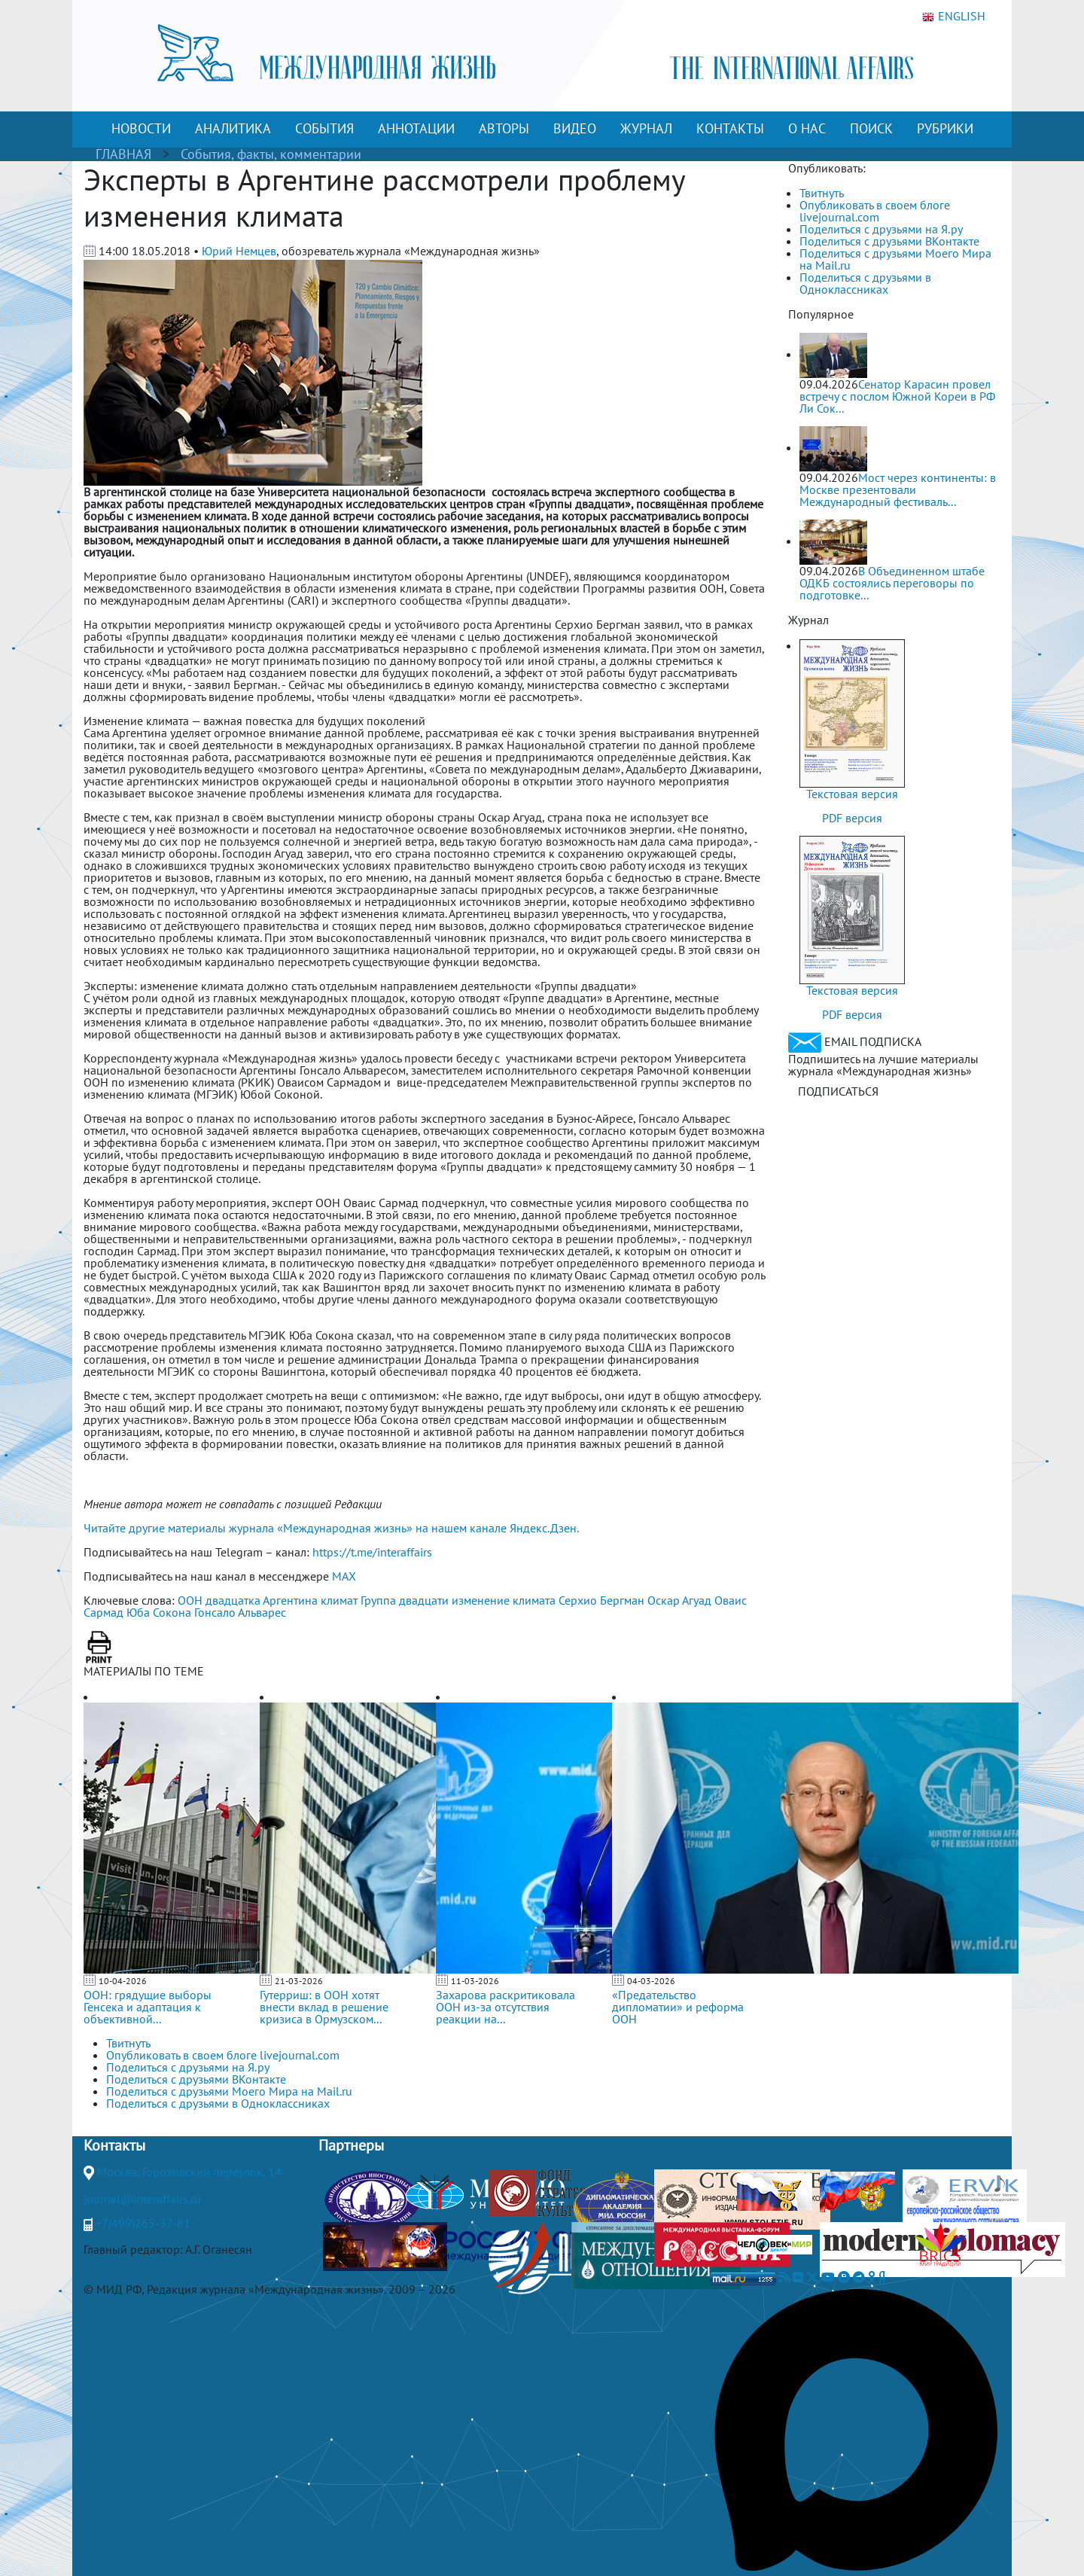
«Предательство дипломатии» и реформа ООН (678, 2006)
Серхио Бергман (601, 1600)
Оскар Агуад (679, 1600)
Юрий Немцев (239, 250)
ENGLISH (953, 16)
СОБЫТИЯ (324, 128)
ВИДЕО (574, 128)
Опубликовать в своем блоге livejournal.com (874, 210)
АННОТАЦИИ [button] (416, 128)
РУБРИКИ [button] (945, 128)
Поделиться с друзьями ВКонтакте (889, 240)
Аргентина (290, 1600)
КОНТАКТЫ (730, 128)
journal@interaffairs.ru (142, 2198)
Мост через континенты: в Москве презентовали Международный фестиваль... (897, 489)
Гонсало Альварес (240, 1612)
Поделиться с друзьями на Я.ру (881, 228)
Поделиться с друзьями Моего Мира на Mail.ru (895, 259)
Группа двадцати (405, 1600)
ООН (190, 1600)
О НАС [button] (807, 128)
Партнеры (351, 2145)
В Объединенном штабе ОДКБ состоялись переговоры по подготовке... (892, 582)
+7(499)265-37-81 (143, 2222)
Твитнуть (821, 192)
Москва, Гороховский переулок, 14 (189, 2171)
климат (339, 1600)
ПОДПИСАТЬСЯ (838, 1091)
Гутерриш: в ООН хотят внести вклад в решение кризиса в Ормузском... (324, 2006)
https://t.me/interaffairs (372, 1551)
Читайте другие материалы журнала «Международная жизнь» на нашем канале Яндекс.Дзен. (331, 1527)
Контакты (114, 2145)
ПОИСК (871, 128)
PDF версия (852, 817)
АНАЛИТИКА (233, 128)
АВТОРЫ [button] (504, 128)
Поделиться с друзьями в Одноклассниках (865, 283)
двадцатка (233, 1600)
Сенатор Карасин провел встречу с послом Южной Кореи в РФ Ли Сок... (897, 396)
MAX (344, 1576)
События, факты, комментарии (271, 154)
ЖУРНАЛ (646, 128)
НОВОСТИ (141, 128)
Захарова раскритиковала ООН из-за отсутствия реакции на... (505, 2006)
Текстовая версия (852, 793)
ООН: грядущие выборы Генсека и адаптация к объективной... (148, 2006)
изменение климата (504, 1600)
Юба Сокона (158, 1612)
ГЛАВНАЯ (123, 154)
